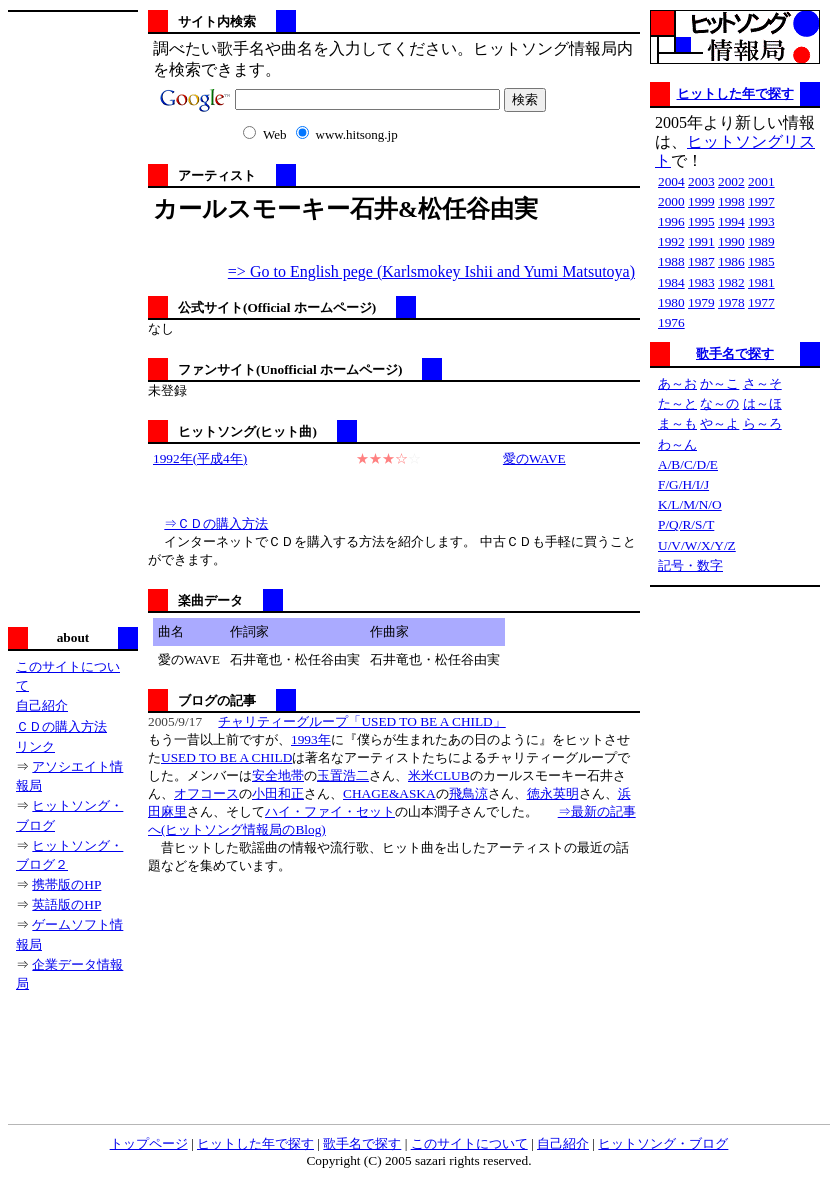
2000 (671, 201)
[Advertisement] (73, 317)
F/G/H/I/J (683, 484)
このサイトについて (469, 1143)
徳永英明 (553, 793)
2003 (701, 181)
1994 (731, 221)
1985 (761, 261)
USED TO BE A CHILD (226, 757)
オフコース (206, 793)
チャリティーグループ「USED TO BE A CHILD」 (361, 721)
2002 (731, 181)
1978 (731, 302)
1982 (731, 282)
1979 (701, 302)
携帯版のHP (66, 884)
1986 (731, 261)
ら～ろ (762, 423)
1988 (671, 261)
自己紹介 (42, 705)
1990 (731, 241)
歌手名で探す (735, 353)
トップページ (149, 1143)
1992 (671, 241)
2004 (671, 181)
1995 (701, 221)
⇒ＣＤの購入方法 (216, 523)
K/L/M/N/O (690, 504)
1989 (761, 241)
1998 (731, 201)
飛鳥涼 (468, 793)
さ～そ (762, 383)
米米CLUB (439, 775)
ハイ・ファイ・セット (330, 811)
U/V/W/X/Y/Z (697, 545)
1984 (671, 282)
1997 (761, 201)
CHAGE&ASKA (389, 793)
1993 (761, 221)
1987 (701, 261)
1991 (701, 241)
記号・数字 (690, 565)
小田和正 (278, 793)
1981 (761, 282)
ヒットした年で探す (735, 93)
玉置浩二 (343, 775)
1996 (671, 221)
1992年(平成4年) (200, 458)
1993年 (311, 739)
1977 (761, 302)
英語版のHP (66, 904)
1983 (701, 282)
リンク (35, 746)
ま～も (677, 423)
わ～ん (677, 444)
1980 (671, 302)
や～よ (719, 423)
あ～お (677, 383)
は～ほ (762, 403)
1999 (701, 201)
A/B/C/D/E (688, 464)
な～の (719, 403)
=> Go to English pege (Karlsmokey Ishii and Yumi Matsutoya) (431, 271)
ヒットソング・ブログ (663, 1143)
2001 (761, 181)
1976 (671, 322)
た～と (677, 403)
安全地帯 (278, 775)
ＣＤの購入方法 (61, 726)
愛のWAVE (534, 458)
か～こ (719, 383)
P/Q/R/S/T (686, 524)
